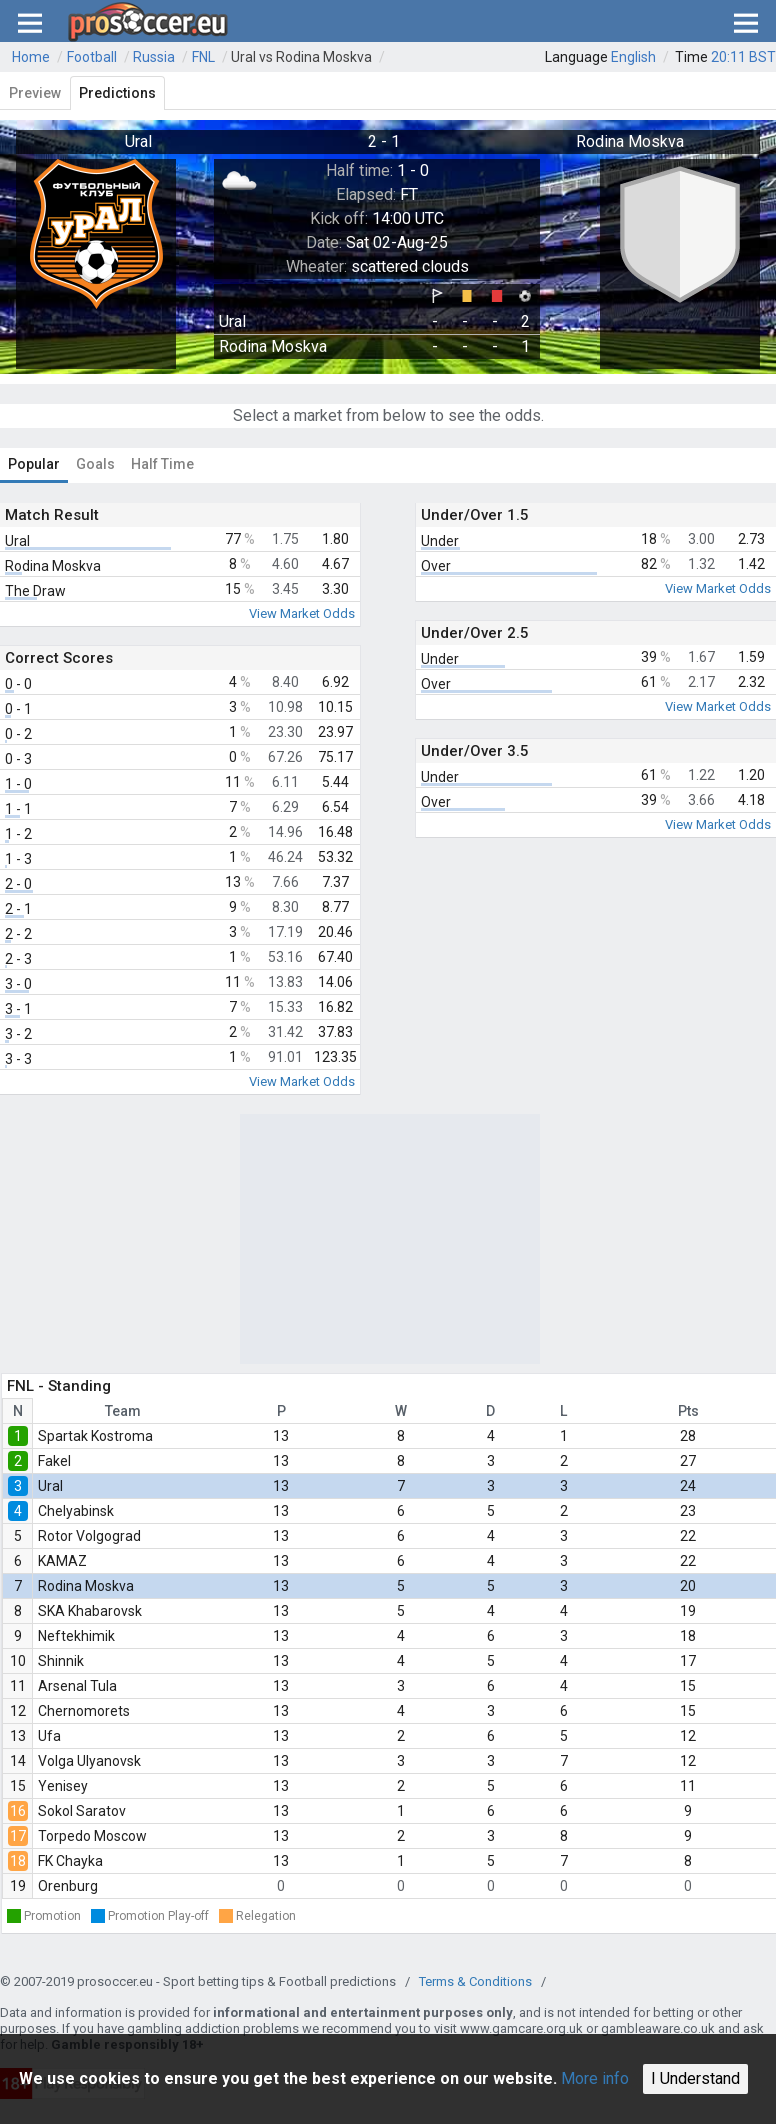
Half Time (162, 464)
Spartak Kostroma (95, 1436)
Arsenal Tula (77, 1686)
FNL (203, 57)
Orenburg (68, 1886)
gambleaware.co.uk (658, 2028)
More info (595, 2078)
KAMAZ (62, 1561)
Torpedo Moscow (92, 1836)
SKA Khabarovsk (90, 1611)
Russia (154, 57)
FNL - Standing (59, 1386)
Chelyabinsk (76, 1511)
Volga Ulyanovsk (89, 1761)
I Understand (695, 2078)
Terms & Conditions (475, 1981)
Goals (95, 464)
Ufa (49, 1736)
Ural (50, 1486)
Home (31, 57)
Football (92, 57)
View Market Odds (302, 613)
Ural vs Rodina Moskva (301, 57)
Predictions (117, 93)
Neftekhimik (76, 1636)
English (633, 57)
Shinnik (61, 1661)
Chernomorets (84, 1711)
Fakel (54, 1461)
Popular (34, 464)
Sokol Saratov (82, 1811)
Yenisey (63, 1786)
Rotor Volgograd (89, 1536)
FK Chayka (70, 1861)
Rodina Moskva (86, 1586)
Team (123, 1411)
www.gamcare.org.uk (521, 2028)
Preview (35, 93)
